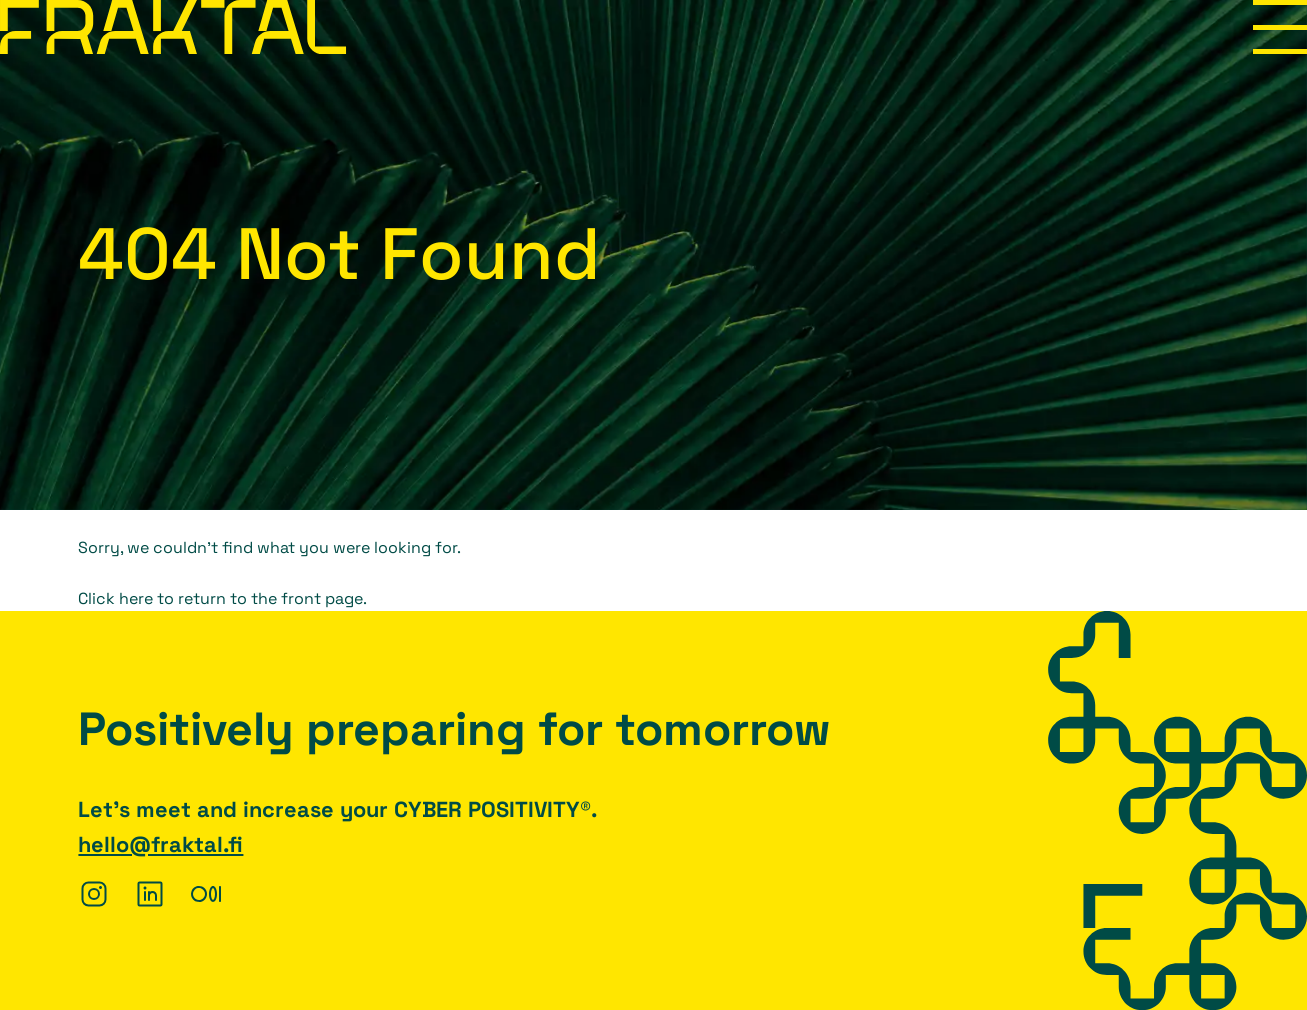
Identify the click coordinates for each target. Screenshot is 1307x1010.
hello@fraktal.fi (160, 844)
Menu (1280, 27)
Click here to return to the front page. (222, 598)
